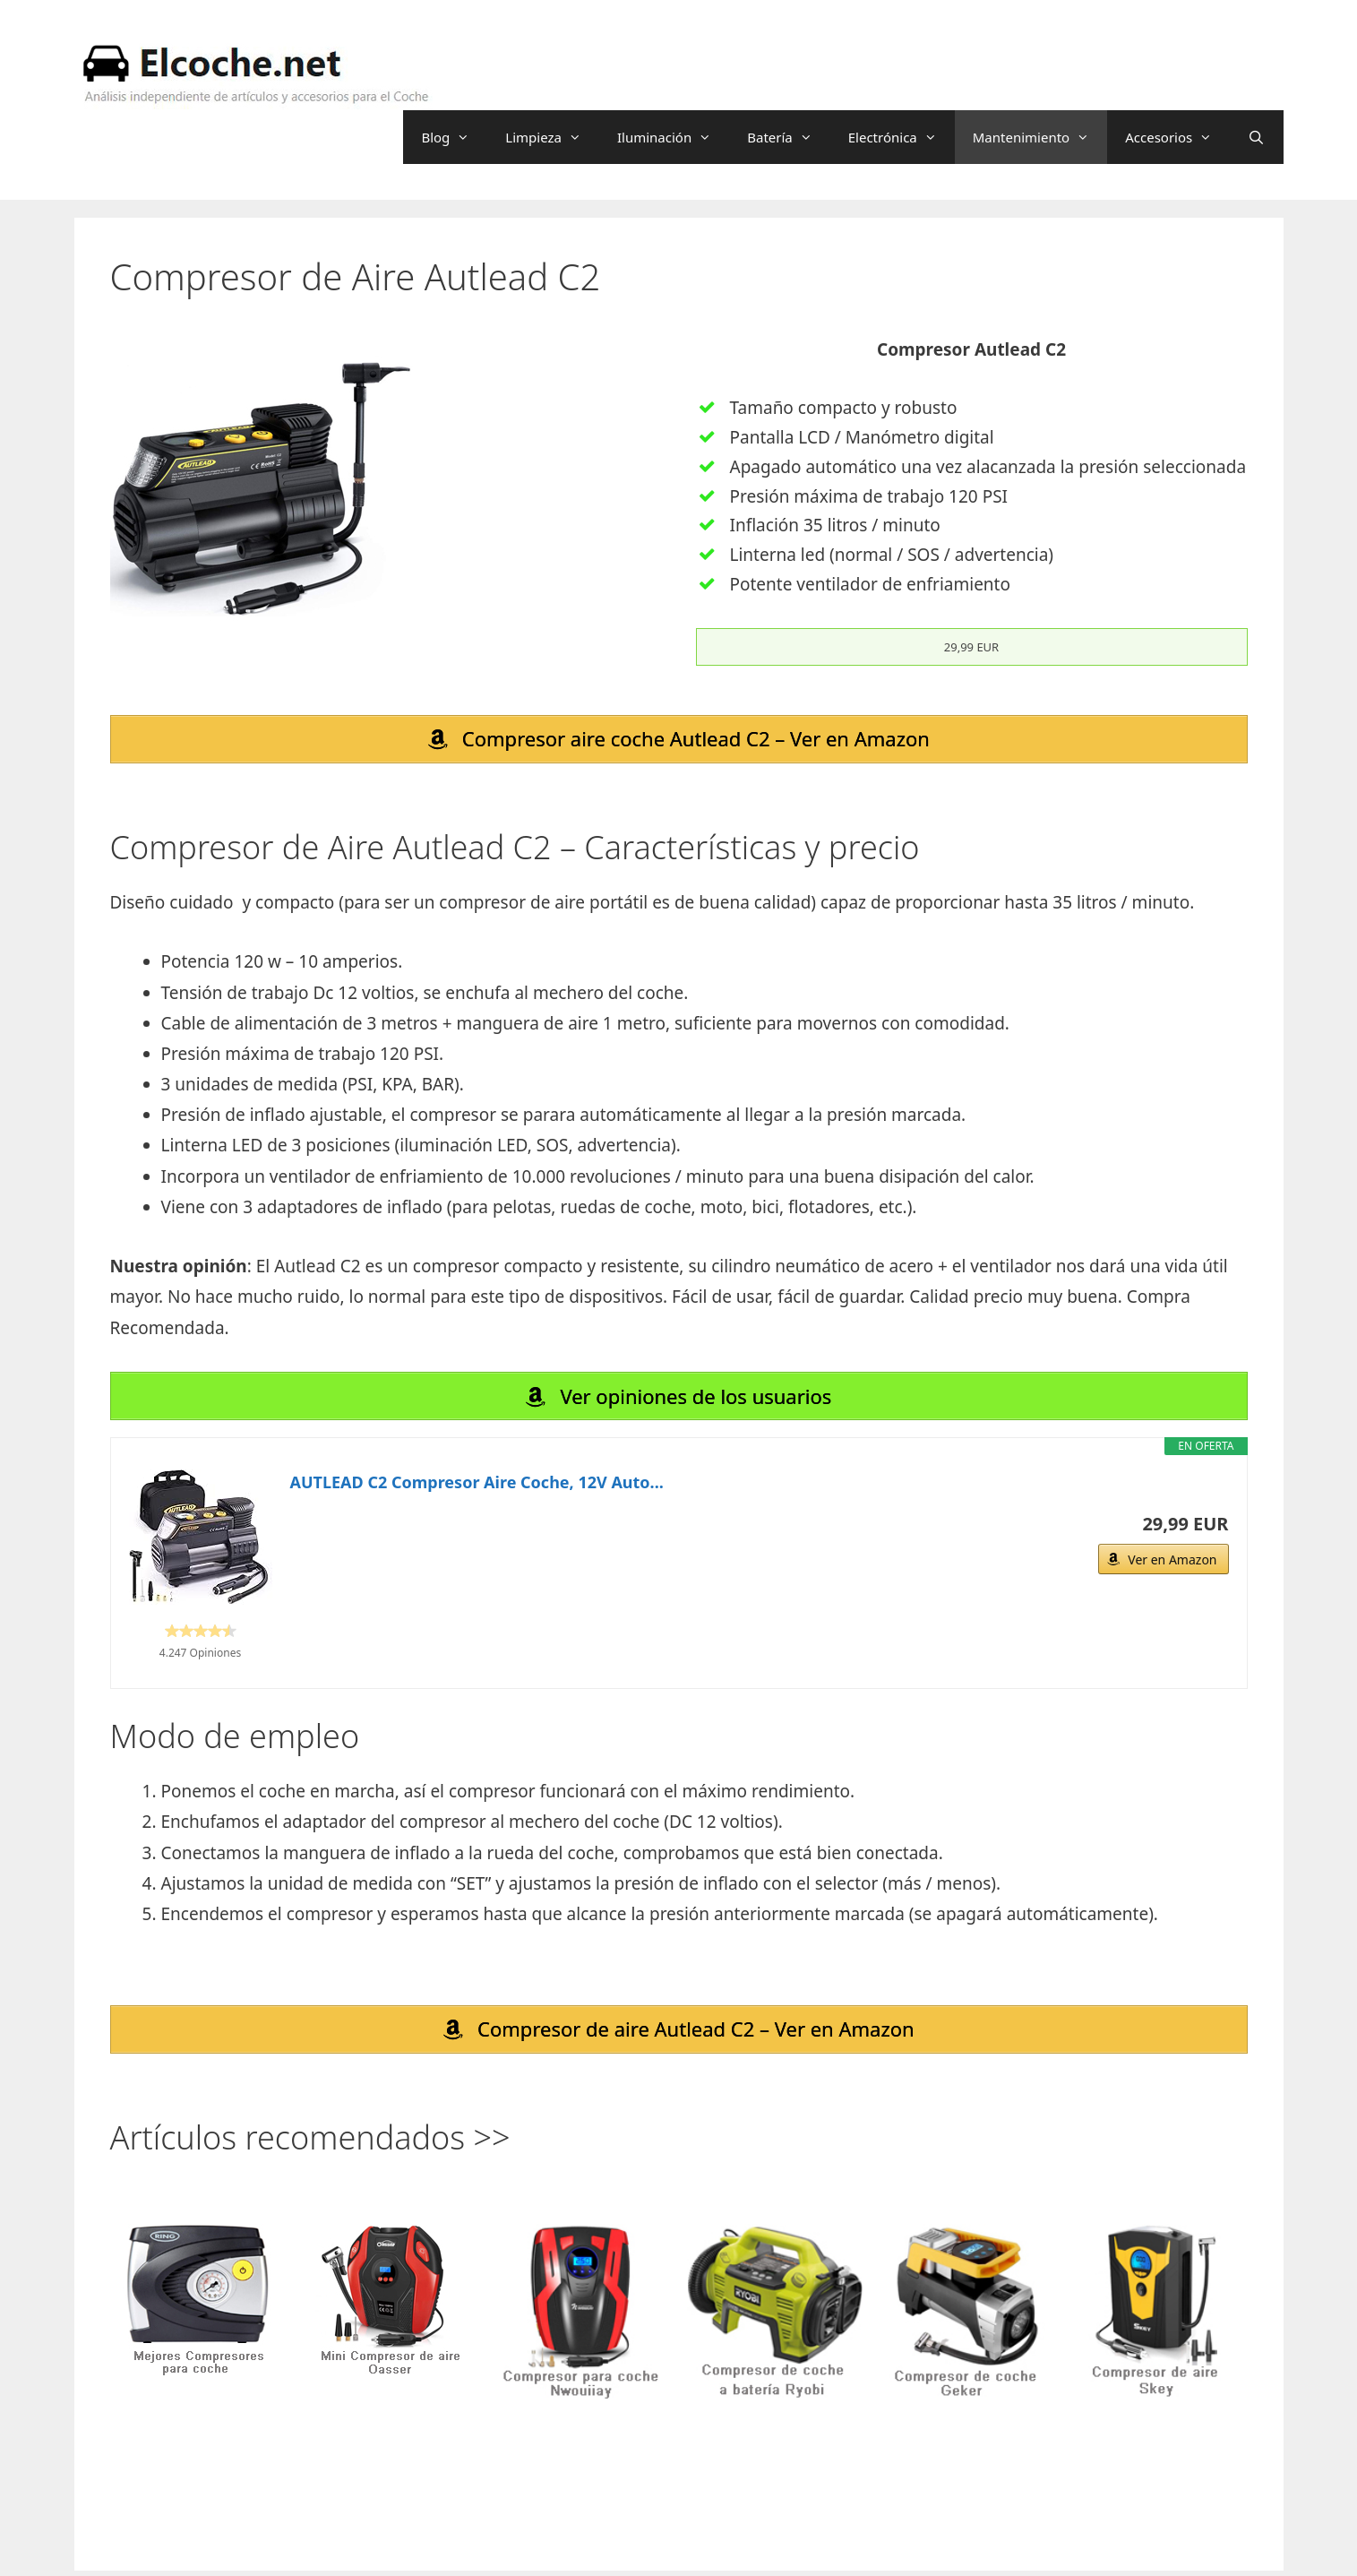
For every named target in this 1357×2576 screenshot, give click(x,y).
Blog (454, 137)
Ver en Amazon (1172, 1561)
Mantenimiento (1040, 137)
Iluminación (673, 137)
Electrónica (901, 137)
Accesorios (1177, 137)
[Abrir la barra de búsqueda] (1256, 137)
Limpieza (552, 137)
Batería (788, 137)
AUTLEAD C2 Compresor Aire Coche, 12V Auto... (477, 1484)
